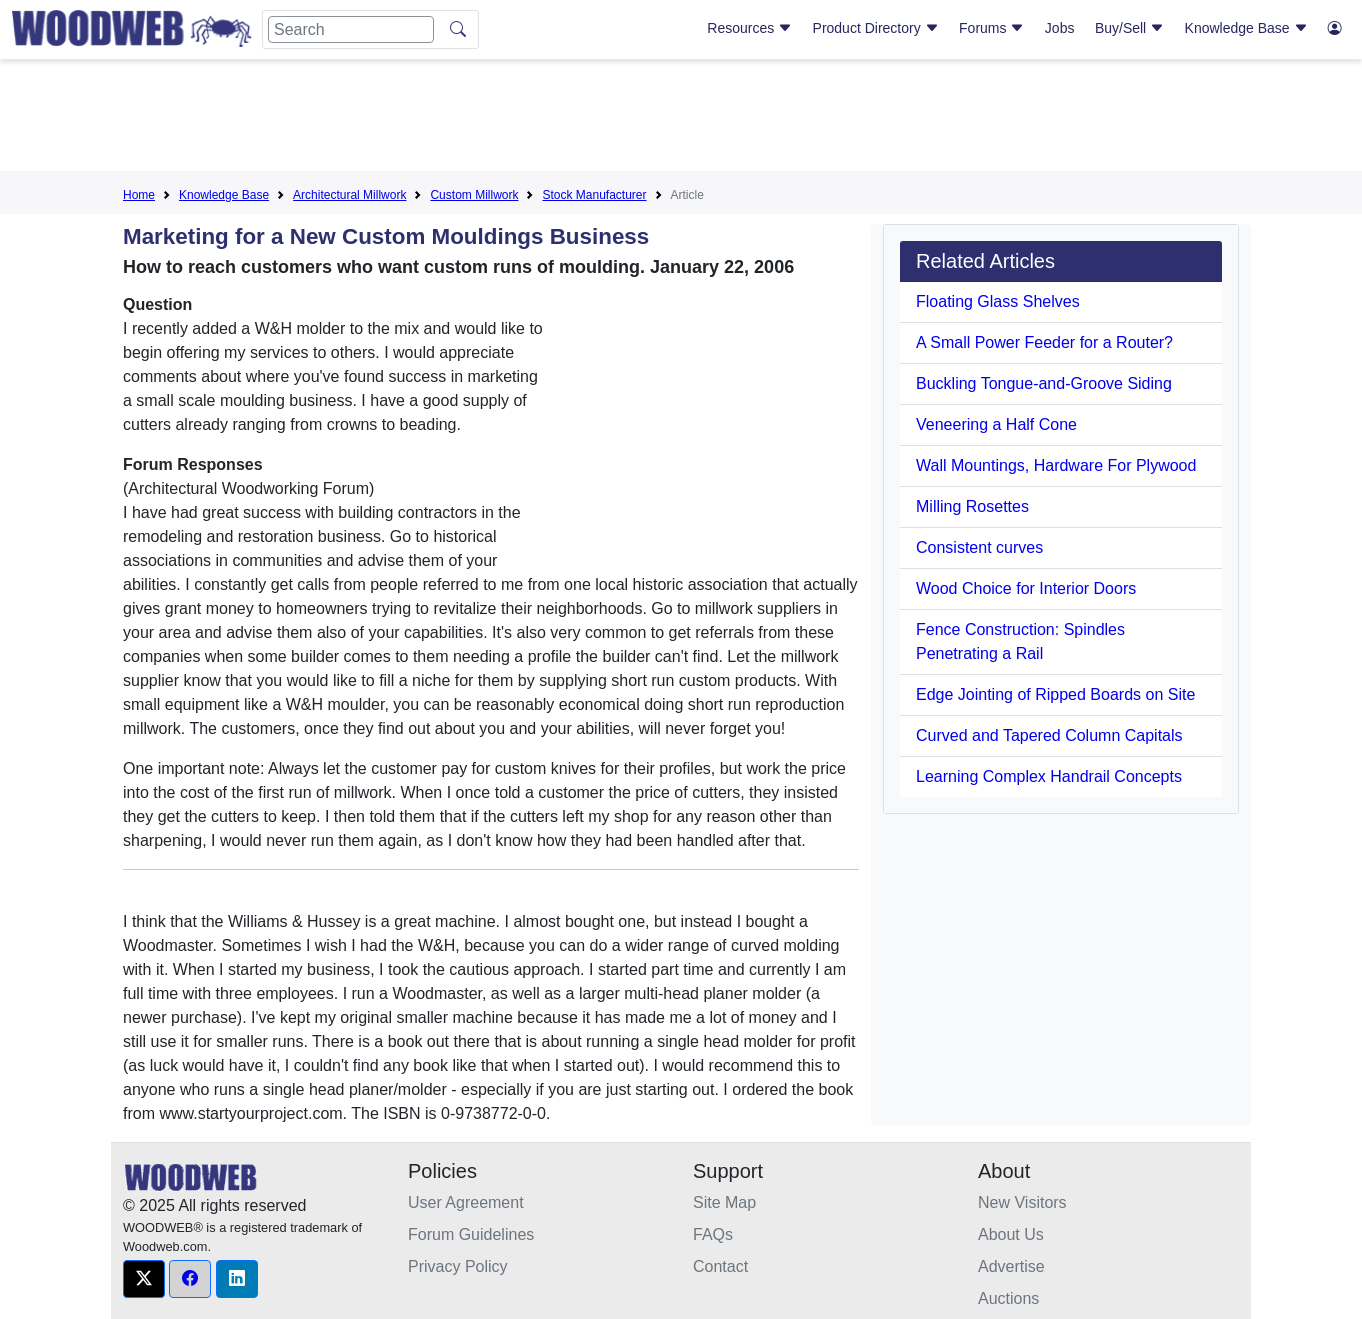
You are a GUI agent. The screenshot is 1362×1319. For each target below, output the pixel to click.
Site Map (724, 1202)
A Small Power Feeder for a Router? (1044, 342)
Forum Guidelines (471, 1234)
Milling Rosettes (972, 506)
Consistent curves (979, 547)
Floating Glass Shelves (998, 301)
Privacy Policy (458, 1266)
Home (139, 195)
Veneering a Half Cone (996, 424)
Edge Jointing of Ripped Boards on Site (1055, 694)
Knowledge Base (1246, 28)
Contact (720, 1266)
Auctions (1008, 1298)
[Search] (351, 29)
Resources (749, 28)
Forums (991, 28)
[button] (144, 1279)
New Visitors (1022, 1202)
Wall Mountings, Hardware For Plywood (1056, 465)
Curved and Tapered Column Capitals (1049, 735)
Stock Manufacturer (594, 195)
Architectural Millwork (349, 195)
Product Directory (876, 28)
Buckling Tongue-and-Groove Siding (1044, 383)
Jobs (1060, 28)
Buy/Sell (1129, 28)
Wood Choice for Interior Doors (1026, 588)
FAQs (713, 1234)
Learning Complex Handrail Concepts (1049, 776)
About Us (1011, 1234)
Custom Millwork (474, 195)
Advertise (1011, 1266)
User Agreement (466, 1202)
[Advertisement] (681, 119)
